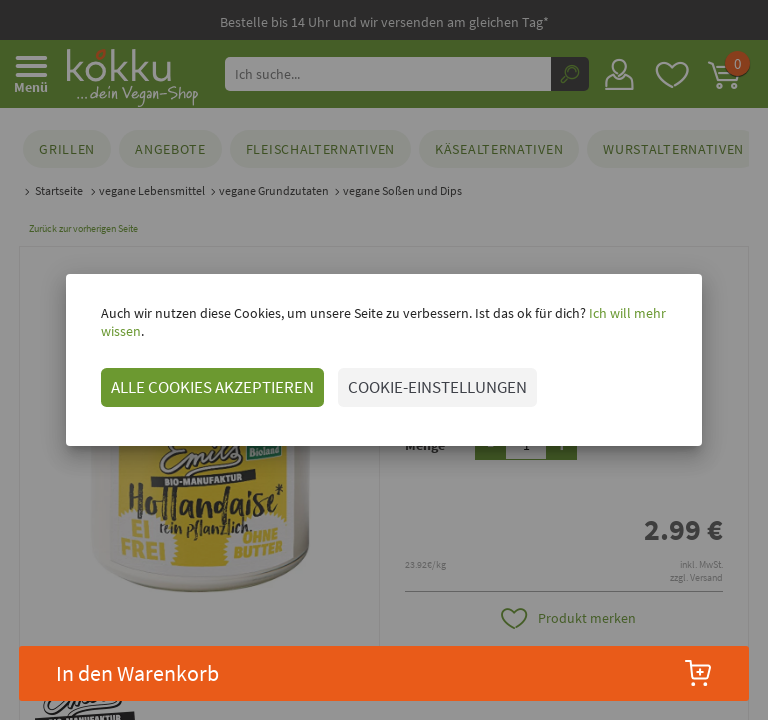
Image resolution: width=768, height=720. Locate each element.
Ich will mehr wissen (625, 322)
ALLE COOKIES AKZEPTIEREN (190, 378)
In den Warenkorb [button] (384, 673)
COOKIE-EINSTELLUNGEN (415, 378)
